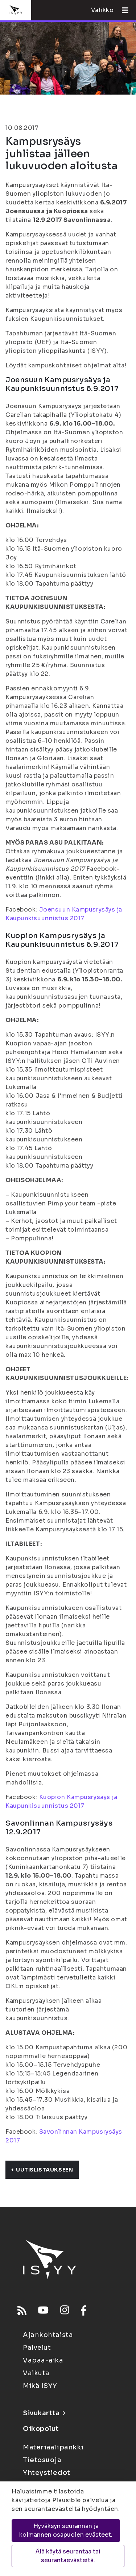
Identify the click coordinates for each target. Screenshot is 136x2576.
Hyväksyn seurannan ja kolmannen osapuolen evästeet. (65, 2530)
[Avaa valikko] (122, 10)
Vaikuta (36, 2373)
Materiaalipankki (53, 2447)
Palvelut (37, 2348)
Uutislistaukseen (42, 2169)
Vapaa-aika (43, 2360)
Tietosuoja (42, 2460)
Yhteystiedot (46, 2473)
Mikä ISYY (40, 2386)
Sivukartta (44, 2413)
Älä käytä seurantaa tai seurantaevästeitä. (68, 2556)
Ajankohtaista (48, 2335)
